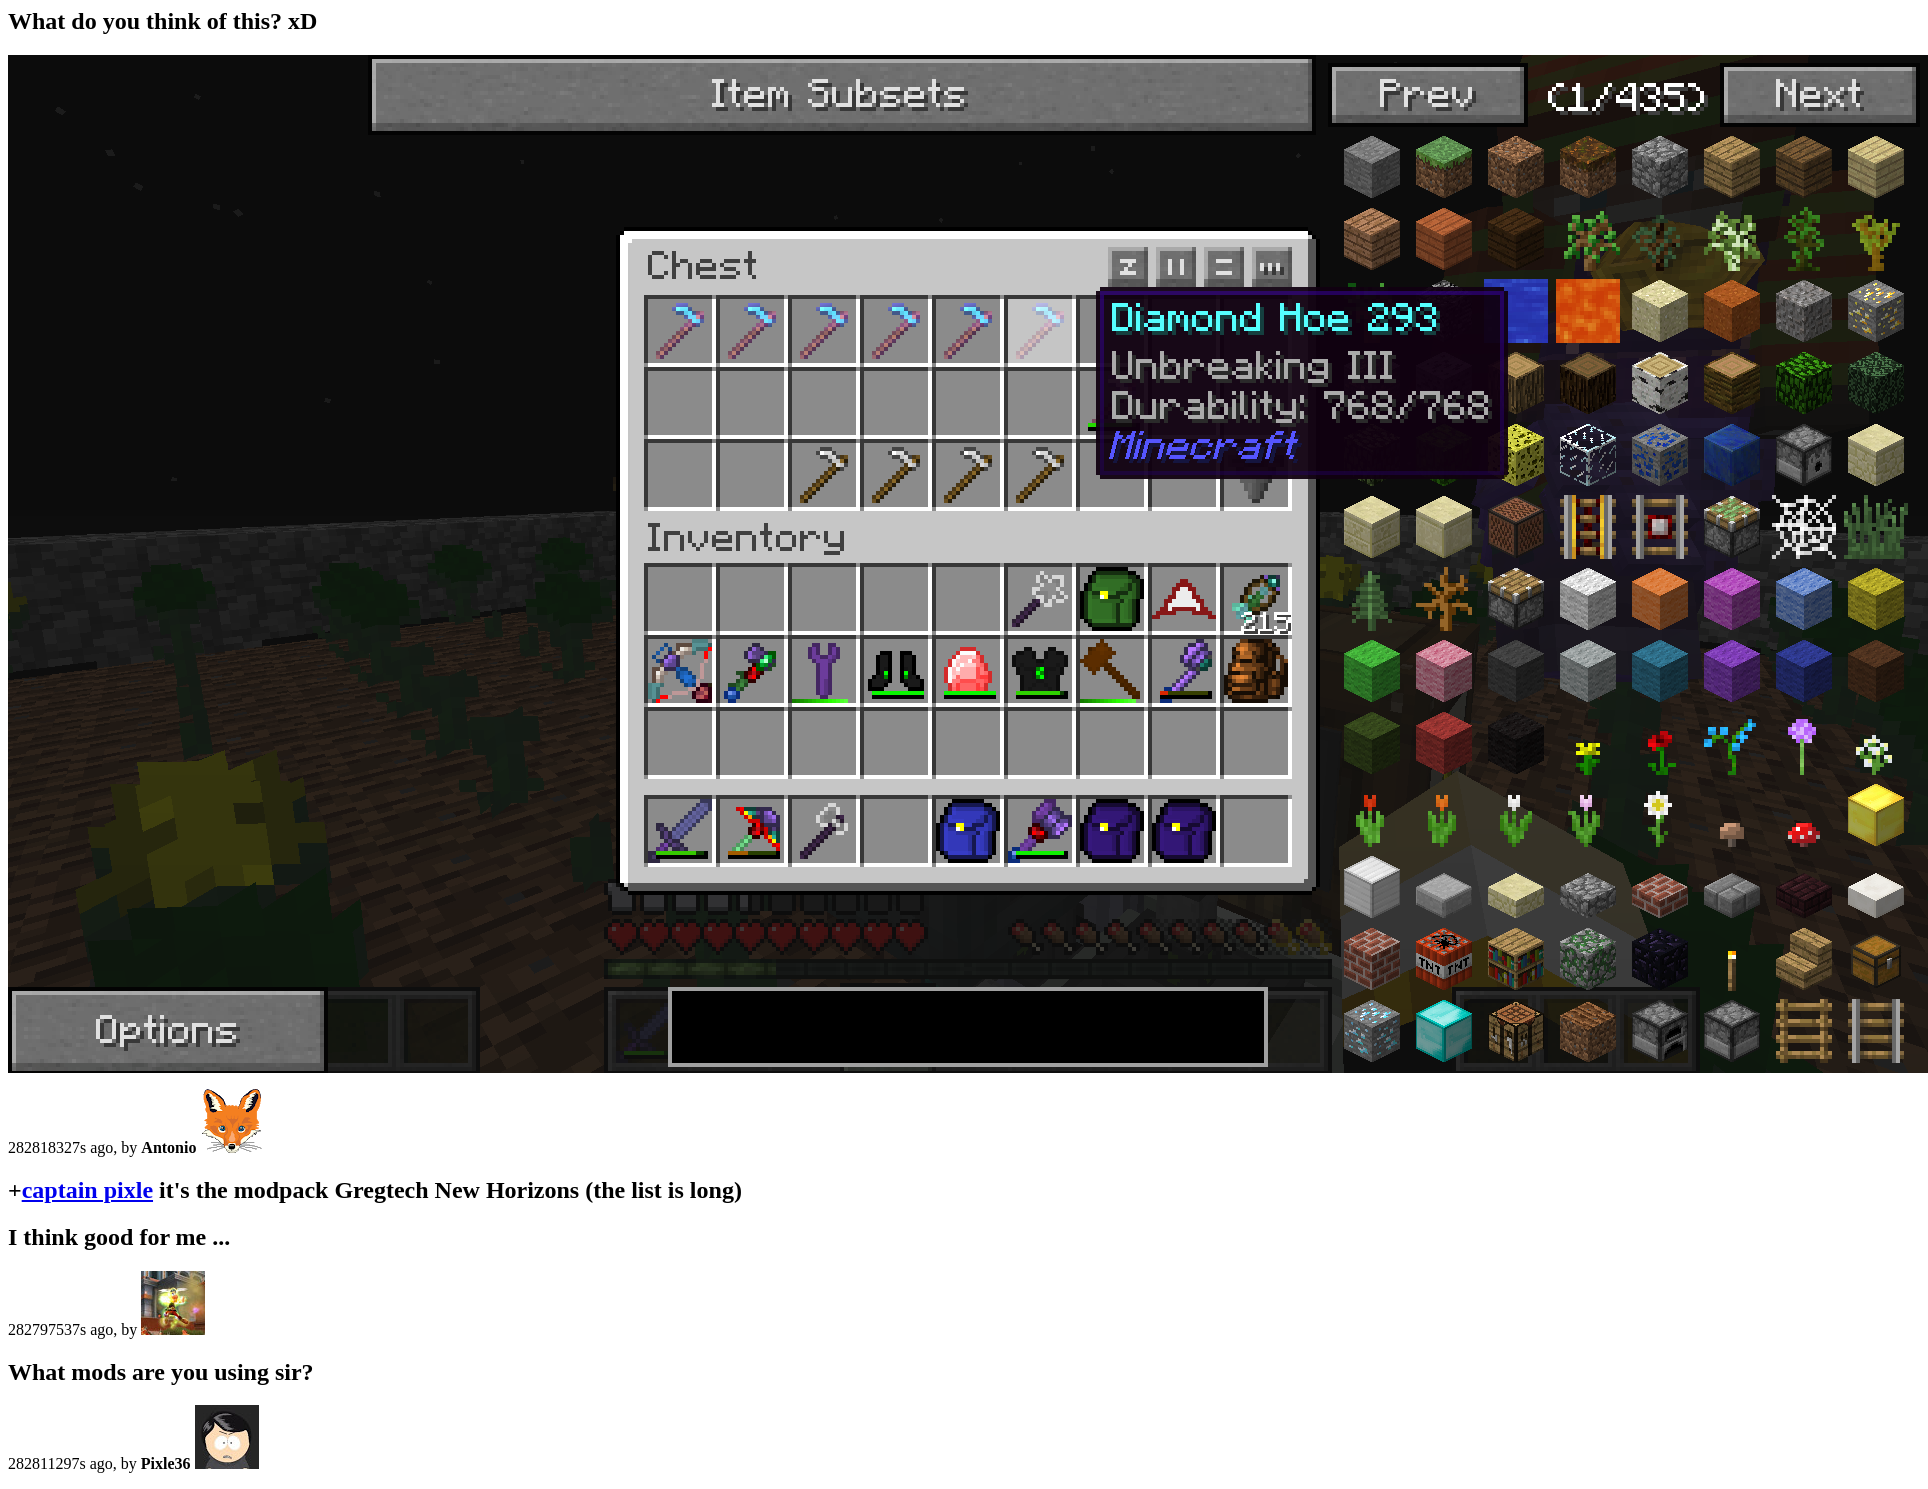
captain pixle (87, 1190)
